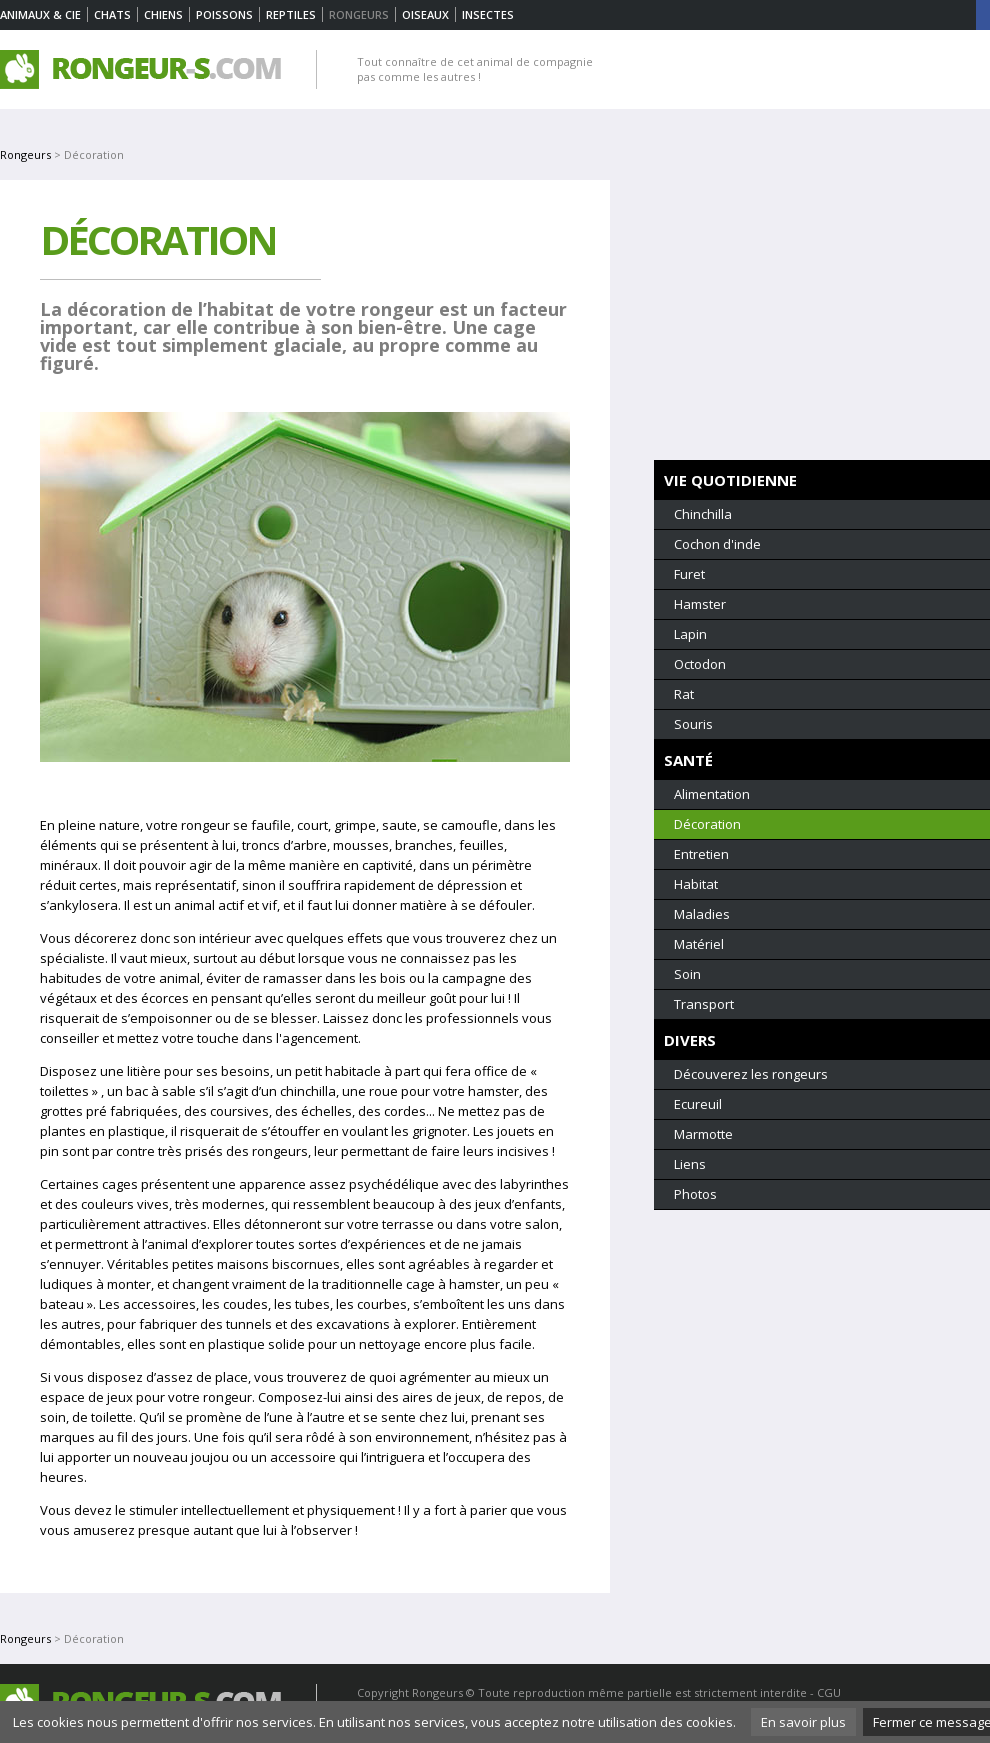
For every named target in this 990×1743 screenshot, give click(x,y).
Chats (112, 14)
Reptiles (291, 14)
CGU (829, 1692)
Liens (690, 1164)
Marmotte (703, 1134)
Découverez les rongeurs (751, 1074)
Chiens (163, 14)
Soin (687, 974)
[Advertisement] (822, 320)
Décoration (707, 824)
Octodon (700, 664)
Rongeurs (25, 154)
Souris (693, 724)
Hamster (700, 604)
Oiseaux (425, 14)
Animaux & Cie (40, 14)
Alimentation (712, 794)
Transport (704, 1004)
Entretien (701, 854)
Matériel (699, 944)
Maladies (702, 914)
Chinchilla (703, 514)
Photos (695, 1194)
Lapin (690, 634)
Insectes (488, 14)
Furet (689, 574)
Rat (684, 694)
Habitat (696, 884)
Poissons (224, 14)
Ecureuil (698, 1104)
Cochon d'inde (717, 544)
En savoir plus (803, 1722)
